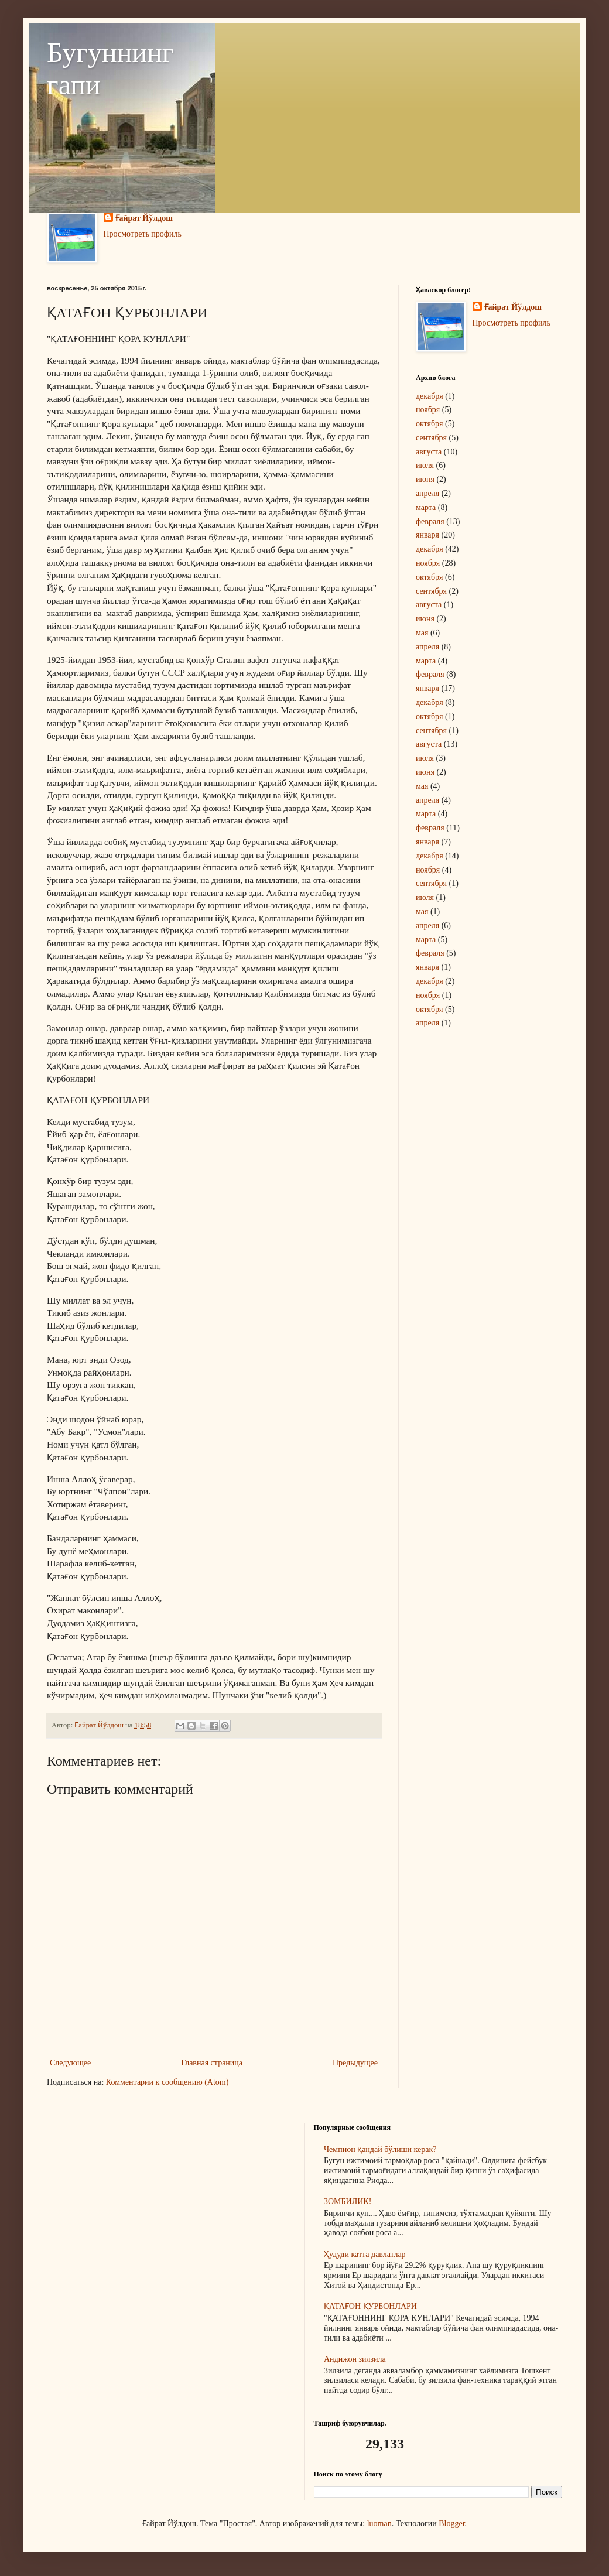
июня (425, 479)
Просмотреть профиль (143, 234)
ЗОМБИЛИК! (347, 2201)
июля (425, 465)
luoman (379, 2523)
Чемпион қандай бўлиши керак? (380, 2149)
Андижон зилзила (355, 2359)
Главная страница (211, 2062)
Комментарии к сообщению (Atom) (167, 2082)
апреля (427, 493)
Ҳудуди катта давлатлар (365, 2254)
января (427, 535)
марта (426, 507)
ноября (428, 409)
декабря (429, 396)
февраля (430, 521)
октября (429, 423)
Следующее (70, 2062)
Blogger (451, 2523)
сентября (431, 437)
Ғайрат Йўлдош (144, 218)
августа (429, 451)
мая (422, 632)
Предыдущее (355, 2062)
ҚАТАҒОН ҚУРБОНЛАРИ (370, 2306)
